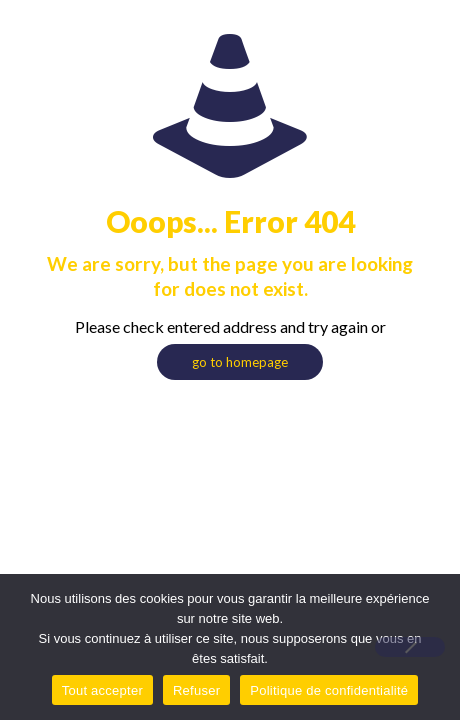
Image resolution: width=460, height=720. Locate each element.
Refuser (196, 690)
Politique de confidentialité (329, 690)
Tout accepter (102, 690)
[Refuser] (410, 647)
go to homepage (240, 362)
